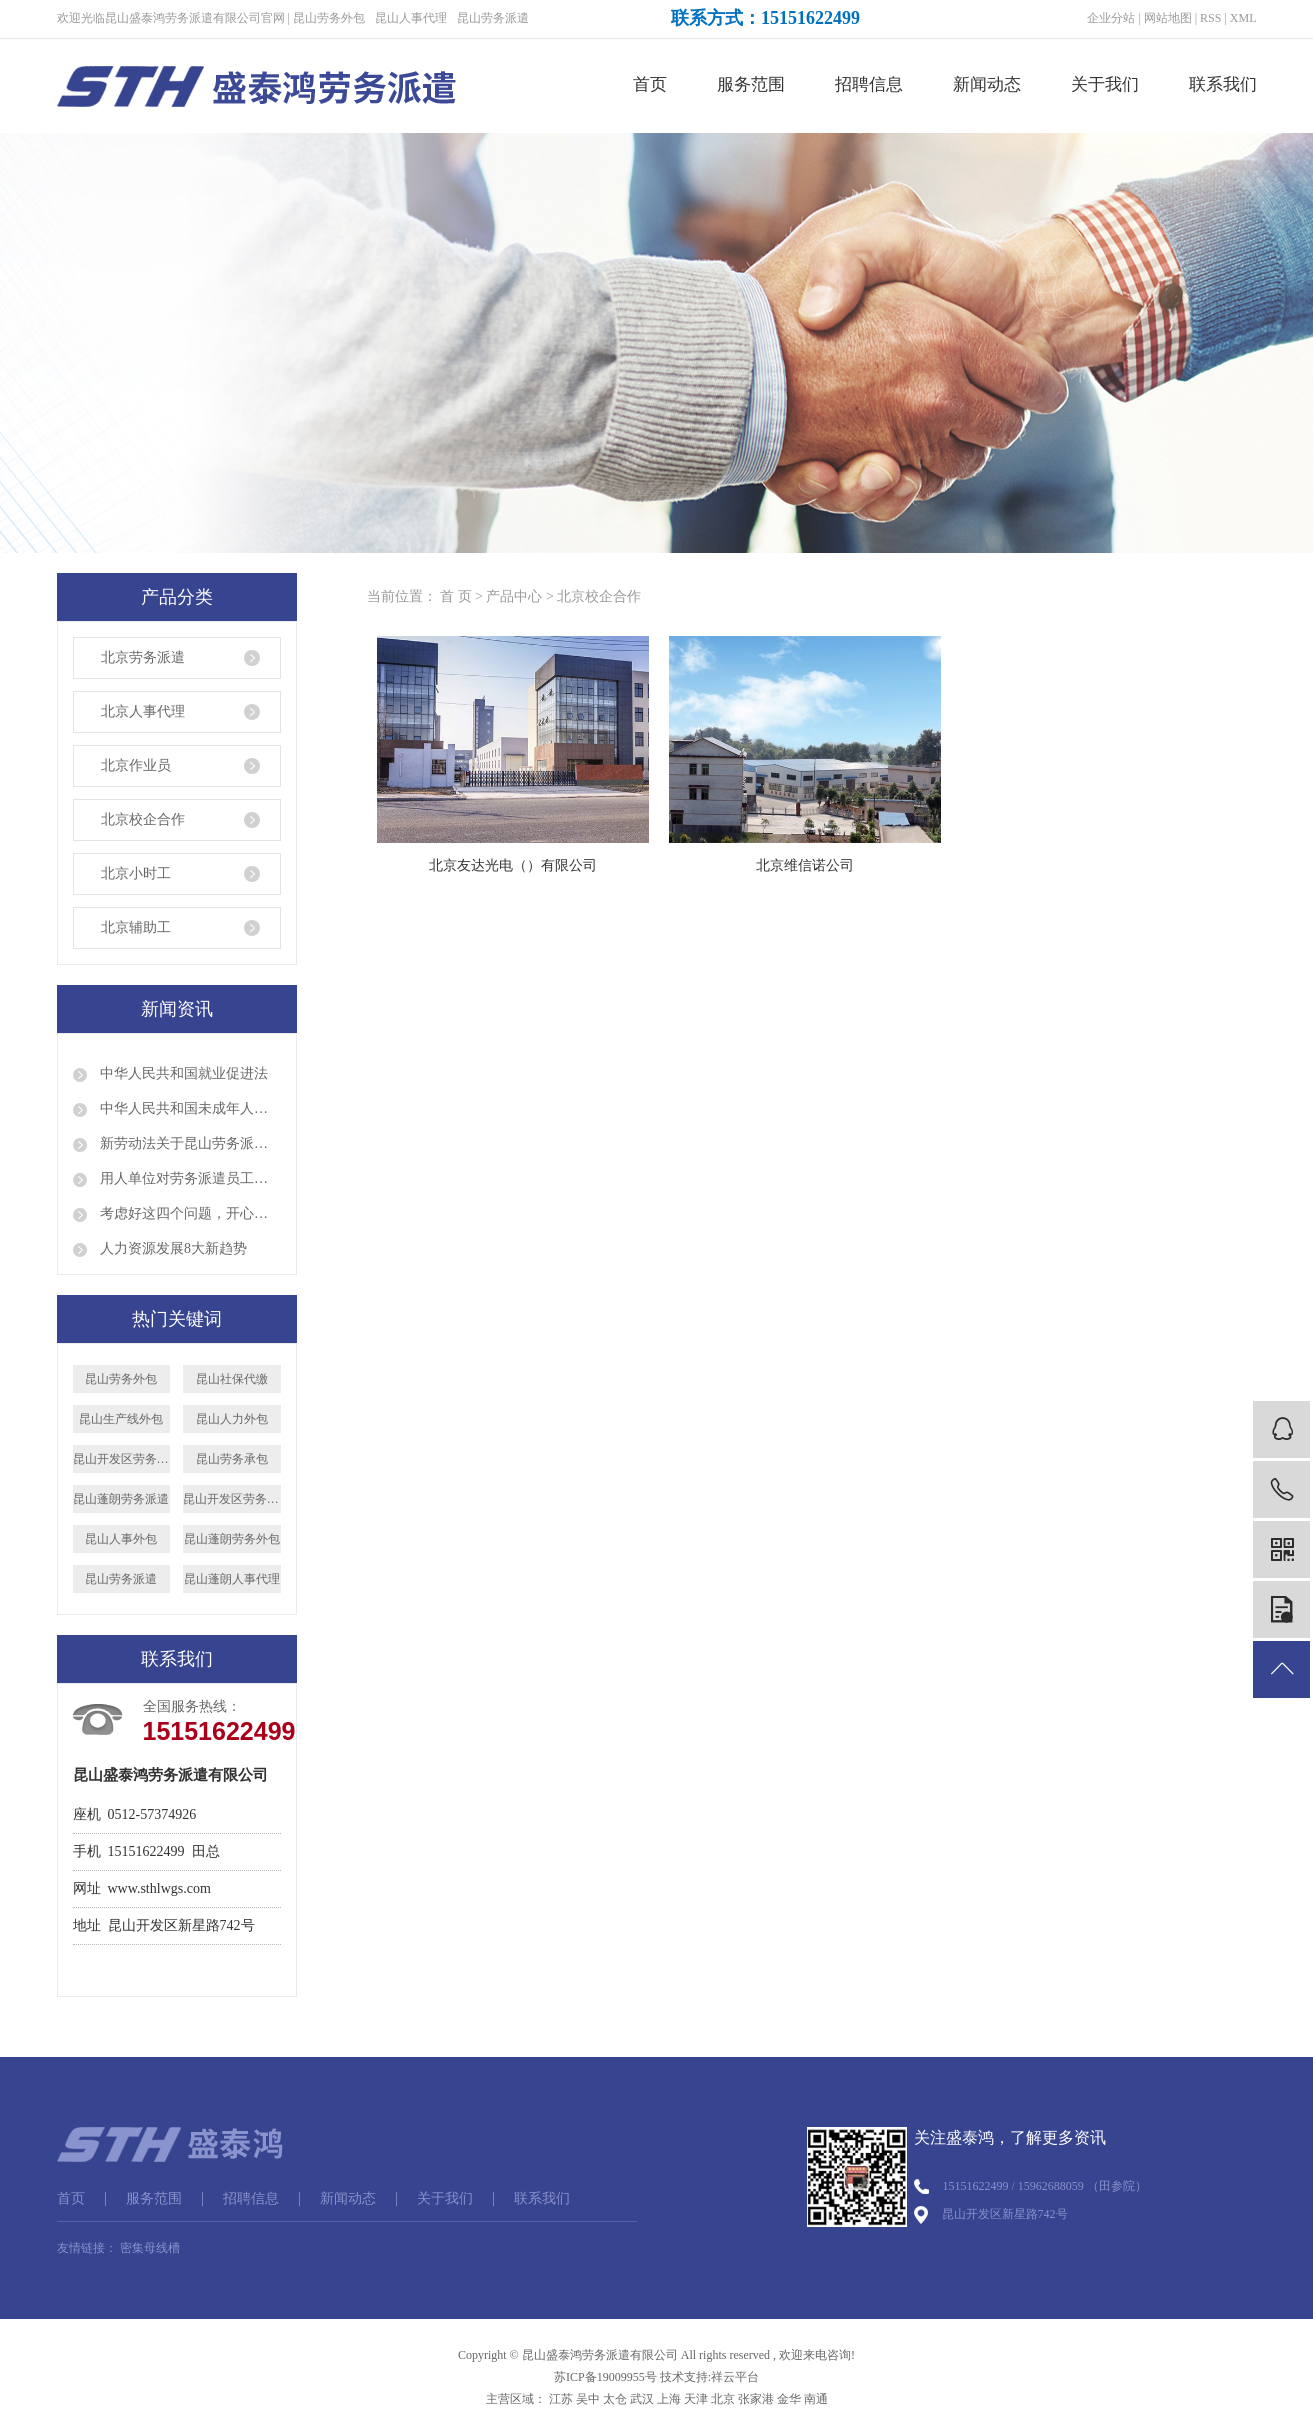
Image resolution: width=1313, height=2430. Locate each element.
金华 (789, 2399)
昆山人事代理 (411, 18)
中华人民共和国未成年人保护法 (189, 1108)
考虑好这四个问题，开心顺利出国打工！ (189, 1213)
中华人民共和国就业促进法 (183, 1073)
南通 (816, 2399)
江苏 (561, 2399)
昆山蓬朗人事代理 (232, 1579)
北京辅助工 (136, 927)
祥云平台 (735, 2377)
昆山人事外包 (121, 1539)
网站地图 (1168, 18)
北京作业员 (136, 765)
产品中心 (514, 596)
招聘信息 (869, 84)
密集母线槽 (150, 2248)
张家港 (756, 2399)
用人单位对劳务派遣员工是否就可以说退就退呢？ (189, 1178)
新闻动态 (987, 84)
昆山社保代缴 (232, 1379)
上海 (669, 2399)
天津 (696, 2399)
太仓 (615, 2399)
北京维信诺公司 (805, 865)
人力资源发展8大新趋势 (172, 1248)
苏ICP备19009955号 (605, 2377)
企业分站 (1111, 18)
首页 (650, 84)
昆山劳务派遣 (493, 18)
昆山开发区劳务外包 (232, 1499)
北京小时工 (136, 873)
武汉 (642, 2399)
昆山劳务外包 (329, 18)
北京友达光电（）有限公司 (513, 865)
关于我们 (1105, 84)
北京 (723, 2399)
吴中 (588, 2399)
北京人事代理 (143, 711)
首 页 (456, 596)
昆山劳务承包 (232, 1459)
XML (1243, 18)
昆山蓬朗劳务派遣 (121, 1499)
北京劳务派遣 (143, 657)
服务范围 (751, 84)
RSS (1210, 18)
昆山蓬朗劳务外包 (232, 1539)
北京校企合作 (143, 819)
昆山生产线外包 (121, 1419)
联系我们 (1223, 84)
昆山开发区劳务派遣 (122, 1459)
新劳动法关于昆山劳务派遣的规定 (189, 1143)
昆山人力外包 (232, 1419)
